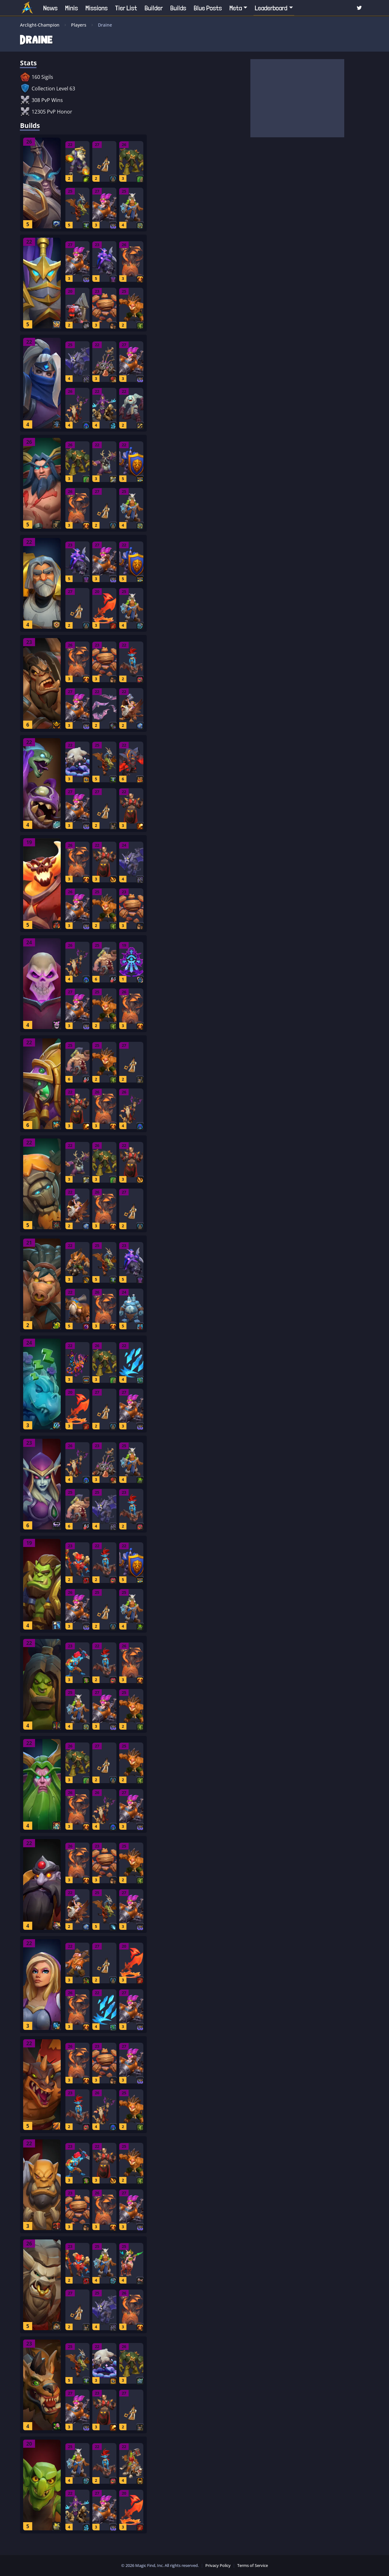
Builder (154, 8)
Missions (96, 8)
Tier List (126, 8)
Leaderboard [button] (271, 8)
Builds (178, 8)
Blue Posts (208, 8)
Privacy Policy (218, 2565)
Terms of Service (252, 2565)
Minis (71, 8)
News (50, 8)
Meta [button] (235, 8)
